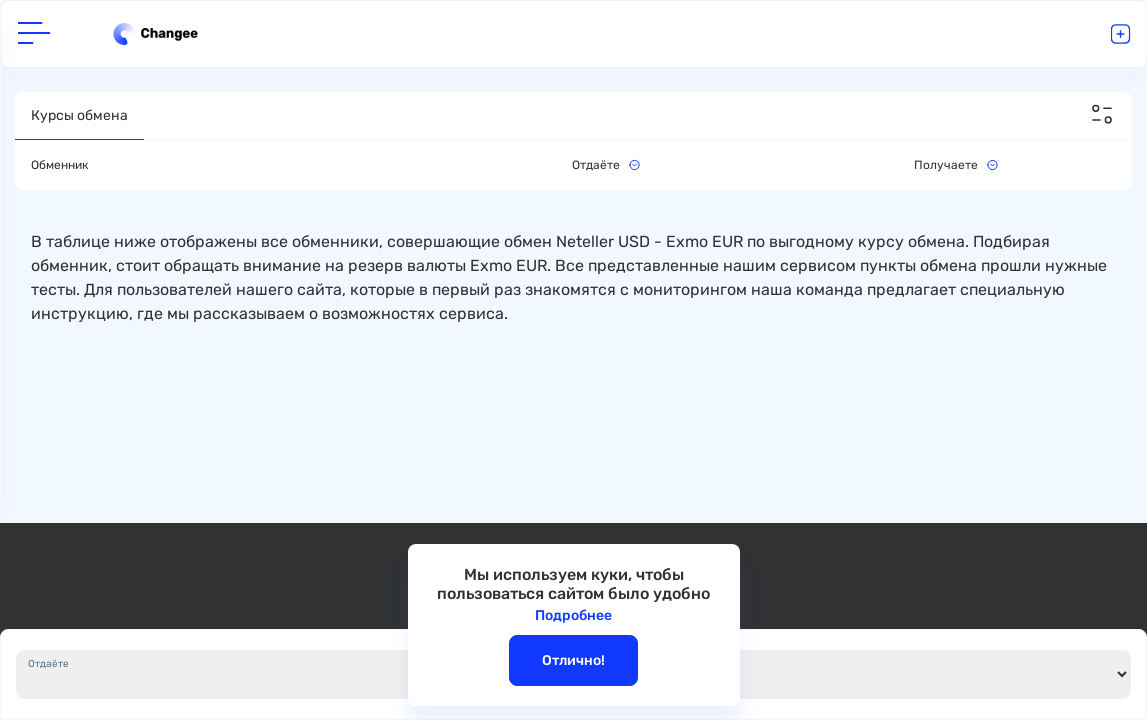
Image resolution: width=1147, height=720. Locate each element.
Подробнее (573, 615)
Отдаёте (48, 664)
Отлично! (573, 660)
